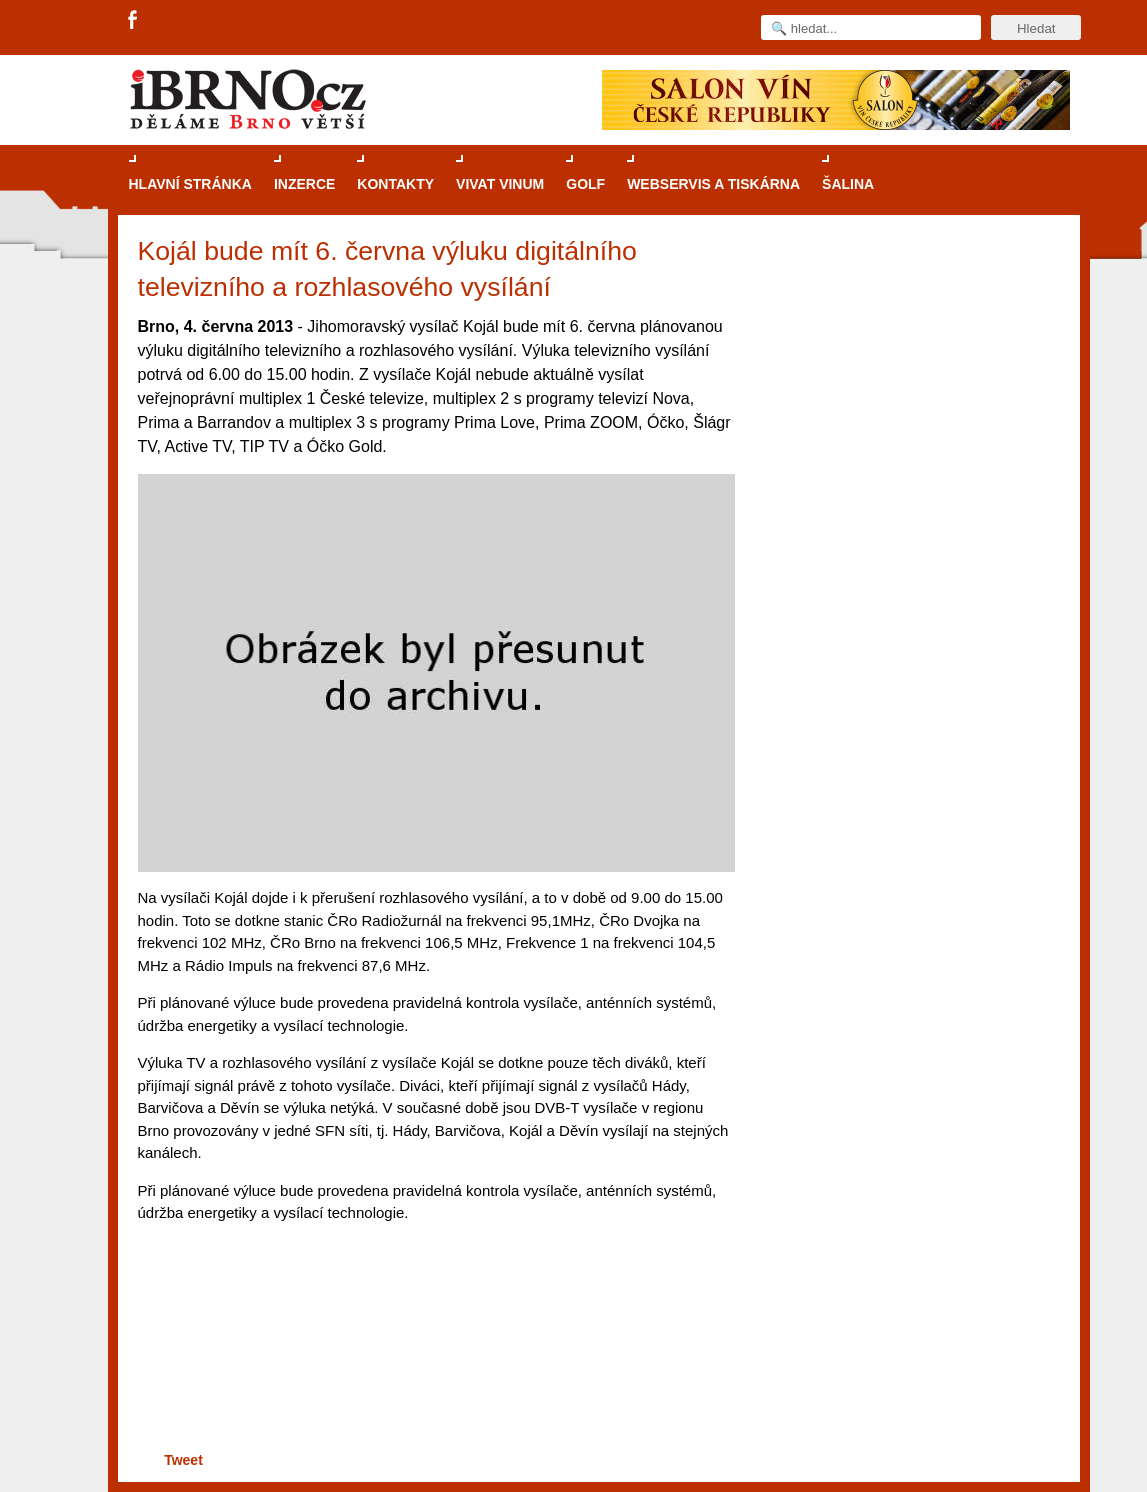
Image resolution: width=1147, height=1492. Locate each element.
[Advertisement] (433, 1369)
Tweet (183, 1460)
